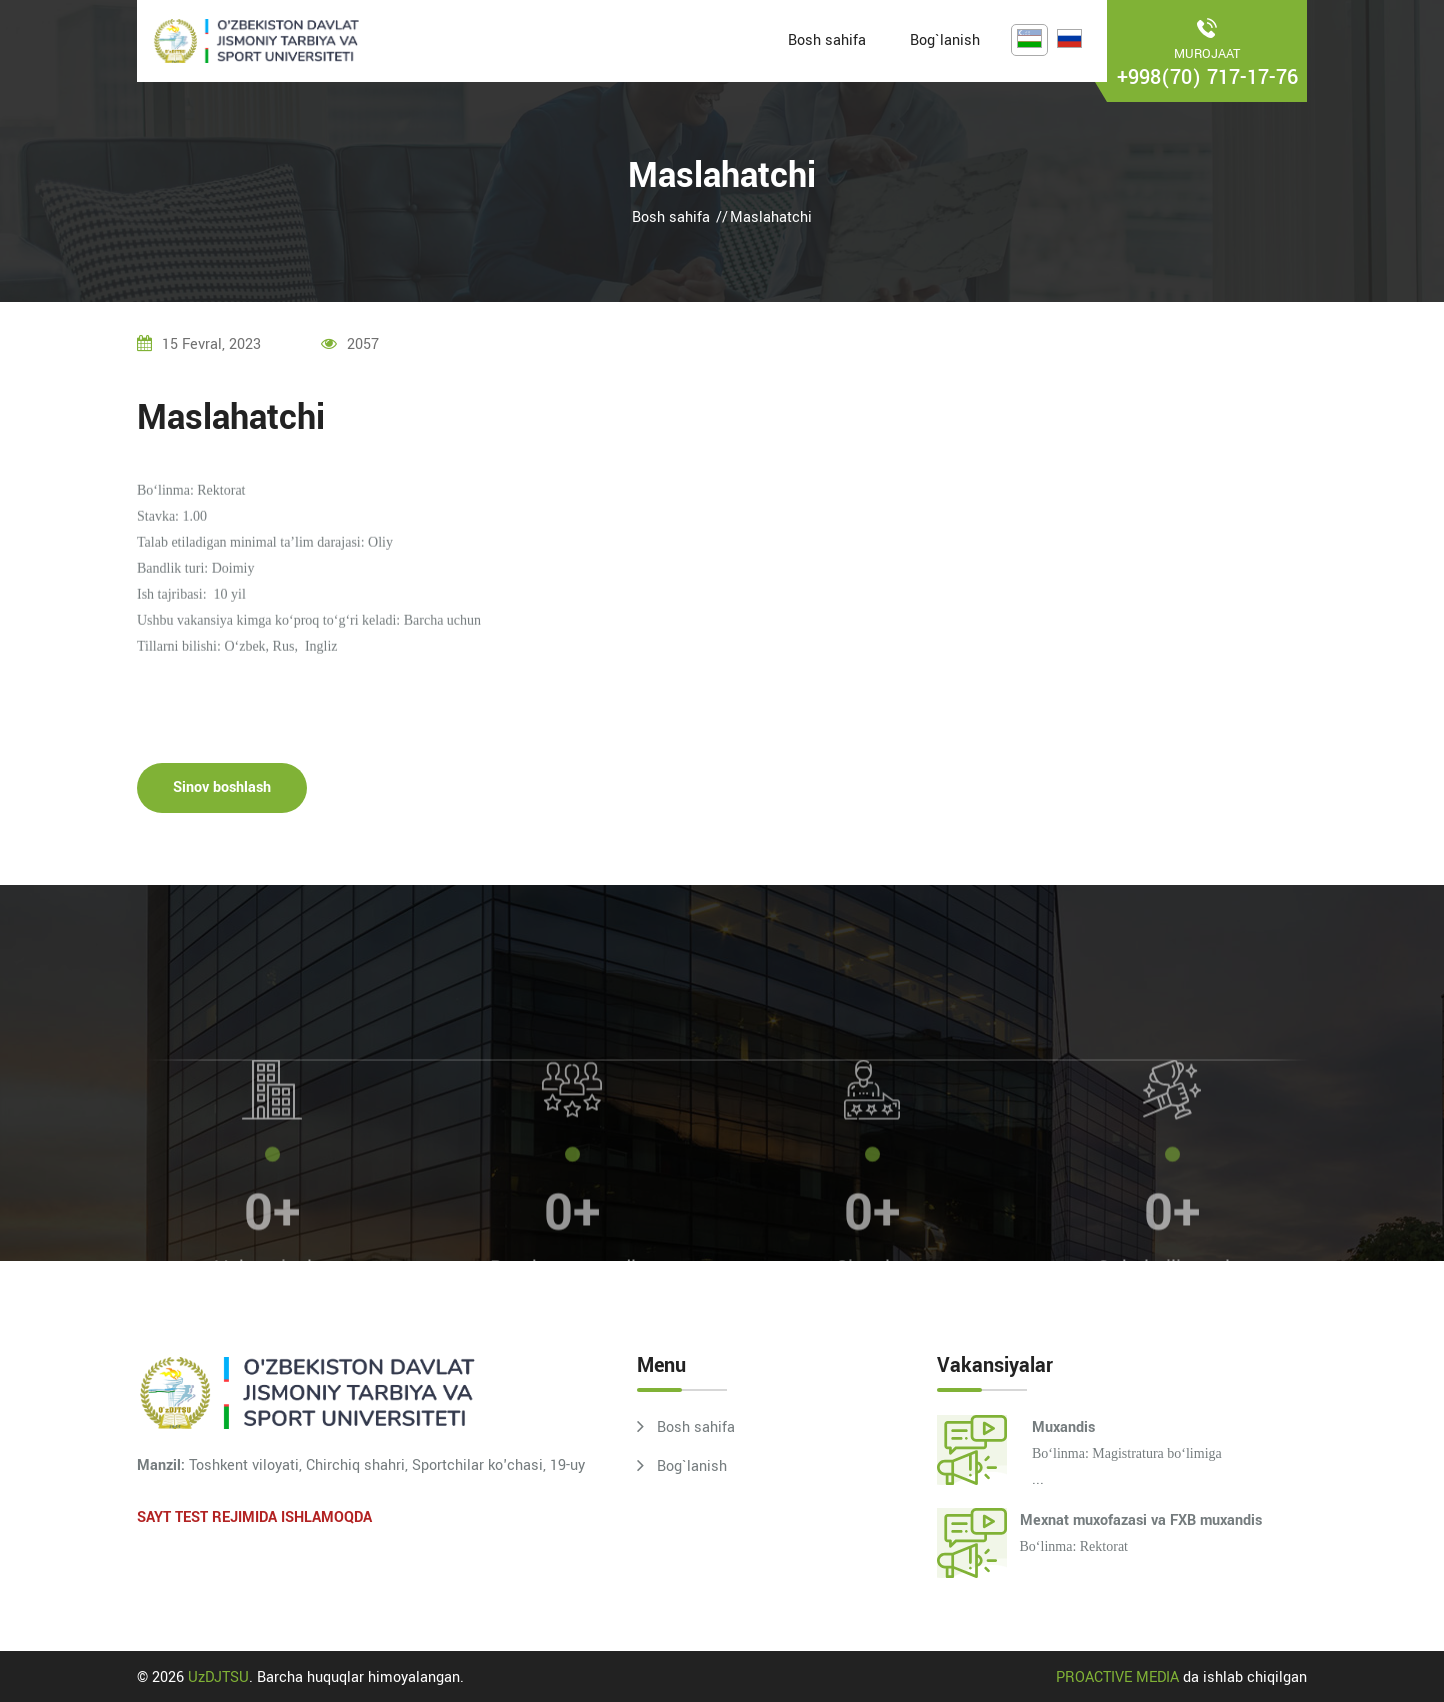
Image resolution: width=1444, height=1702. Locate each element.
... (1169, 1452)
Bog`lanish (945, 40)
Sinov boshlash (222, 795)
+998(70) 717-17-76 (1207, 77)
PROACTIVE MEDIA (1117, 1677)
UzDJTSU (218, 1677)
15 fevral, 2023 (199, 344)
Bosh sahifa (827, 40)
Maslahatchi (771, 217)
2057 (350, 344)
